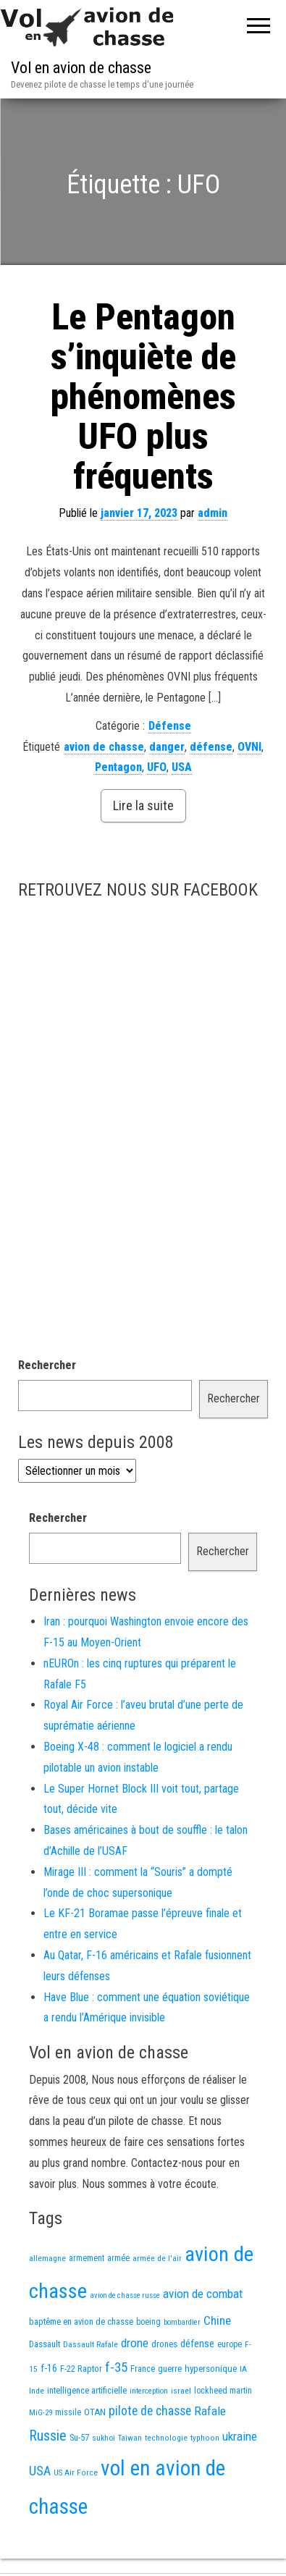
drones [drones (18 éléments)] (164, 2344)
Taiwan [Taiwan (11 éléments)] (130, 2438)
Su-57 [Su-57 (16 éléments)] (79, 2437)
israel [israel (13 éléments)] (181, 2391)
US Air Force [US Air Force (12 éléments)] (76, 2472)
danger (167, 747)
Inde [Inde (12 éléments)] (36, 2391)
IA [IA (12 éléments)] (243, 2369)
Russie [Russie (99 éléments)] (48, 2435)
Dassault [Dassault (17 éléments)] (44, 2344)
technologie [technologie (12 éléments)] (166, 2438)
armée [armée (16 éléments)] (118, 2257)
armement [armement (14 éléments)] (86, 2258)
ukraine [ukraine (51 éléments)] (239, 2436)
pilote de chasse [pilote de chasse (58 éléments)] (150, 2411)
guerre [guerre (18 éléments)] (170, 2368)
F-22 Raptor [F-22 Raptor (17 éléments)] (81, 2368)
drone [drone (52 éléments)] (134, 2343)
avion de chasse (104, 747)
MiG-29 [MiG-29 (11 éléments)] (40, 2412)
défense (211, 747)
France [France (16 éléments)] (142, 2368)
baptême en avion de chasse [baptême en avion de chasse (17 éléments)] (81, 2321)
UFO (157, 767)
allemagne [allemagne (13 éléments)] (47, 2258)
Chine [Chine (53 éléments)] (217, 2320)
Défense (169, 726)
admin (212, 513)
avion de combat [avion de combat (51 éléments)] (203, 2293)
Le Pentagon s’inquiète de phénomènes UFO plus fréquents (143, 396)
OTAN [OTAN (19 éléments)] (95, 2412)
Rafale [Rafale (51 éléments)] (210, 2411)
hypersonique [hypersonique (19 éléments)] (211, 2368)
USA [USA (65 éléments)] (40, 2470)
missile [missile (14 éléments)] (68, 2412)
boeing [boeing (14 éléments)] (148, 2322)
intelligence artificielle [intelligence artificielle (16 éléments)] (87, 2390)
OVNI (249, 747)
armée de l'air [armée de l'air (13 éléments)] (157, 2258)
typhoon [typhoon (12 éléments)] (204, 2438)
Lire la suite (143, 805)
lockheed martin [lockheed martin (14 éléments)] (223, 2391)
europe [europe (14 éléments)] (229, 2344)
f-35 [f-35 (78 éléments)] (116, 2367)
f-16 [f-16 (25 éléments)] (49, 2368)
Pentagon (118, 767)
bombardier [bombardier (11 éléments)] (182, 2322)
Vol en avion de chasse (81, 68)
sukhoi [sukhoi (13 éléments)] (103, 2438)
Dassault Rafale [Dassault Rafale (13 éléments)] (90, 2344)
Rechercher (47, 1365)
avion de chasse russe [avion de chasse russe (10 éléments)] (125, 2295)
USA (182, 767)
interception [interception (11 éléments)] (149, 2391)
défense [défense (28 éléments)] (197, 2343)
